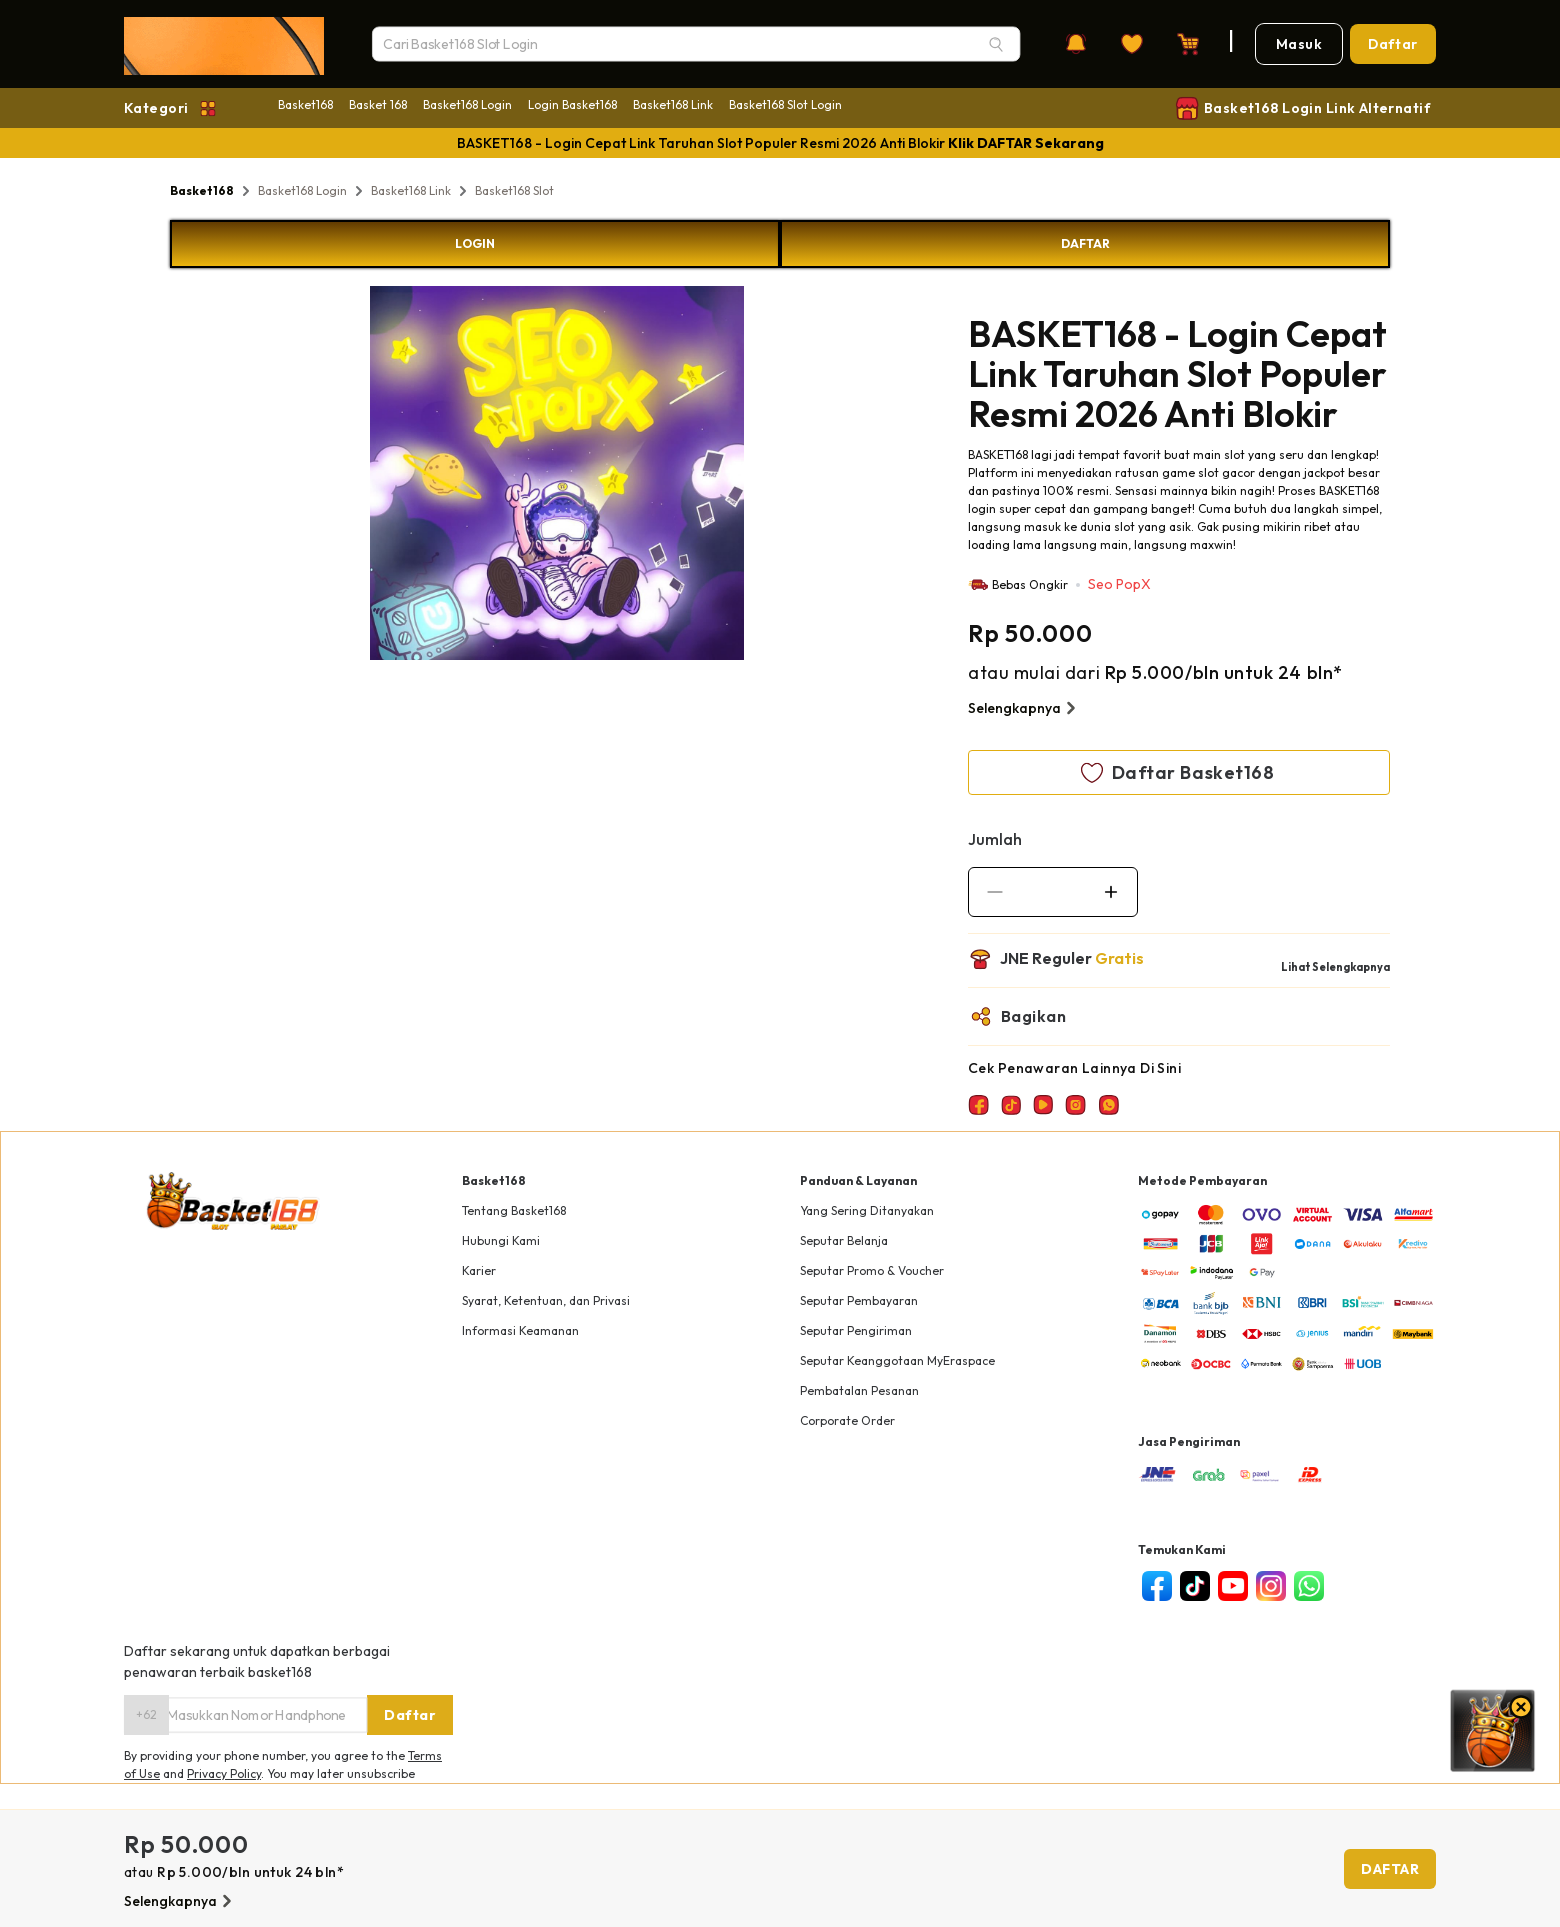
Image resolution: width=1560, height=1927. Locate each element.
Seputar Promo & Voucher (872, 1270)
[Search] (996, 44)
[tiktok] (1195, 1586)
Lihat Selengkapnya (1335, 967)
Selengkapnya (1024, 708)
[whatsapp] (1309, 1586)
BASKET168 (998, 454)
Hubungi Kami (501, 1240)
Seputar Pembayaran (859, 1300)
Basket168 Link (673, 104)
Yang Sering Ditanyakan (867, 1210)
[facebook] (1157, 1586)
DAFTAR (1085, 243)
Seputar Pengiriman (856, 1330)
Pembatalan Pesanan (859, 1390)
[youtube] (1233, 1586)
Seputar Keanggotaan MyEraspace (897, 1360)
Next (759, 476)
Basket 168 (378, 104)
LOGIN (475, 243)
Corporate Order (847, 1420)
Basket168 (305, 104)
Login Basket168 (572, 104)
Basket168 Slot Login (785, 104)
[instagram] (1271, 1586)
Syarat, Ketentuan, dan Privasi (546, 1300)
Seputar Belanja (844, 1240)
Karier (479, 1270)
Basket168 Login (467, 104)
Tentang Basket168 (514, 1210)
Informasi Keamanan (520, 1330)
